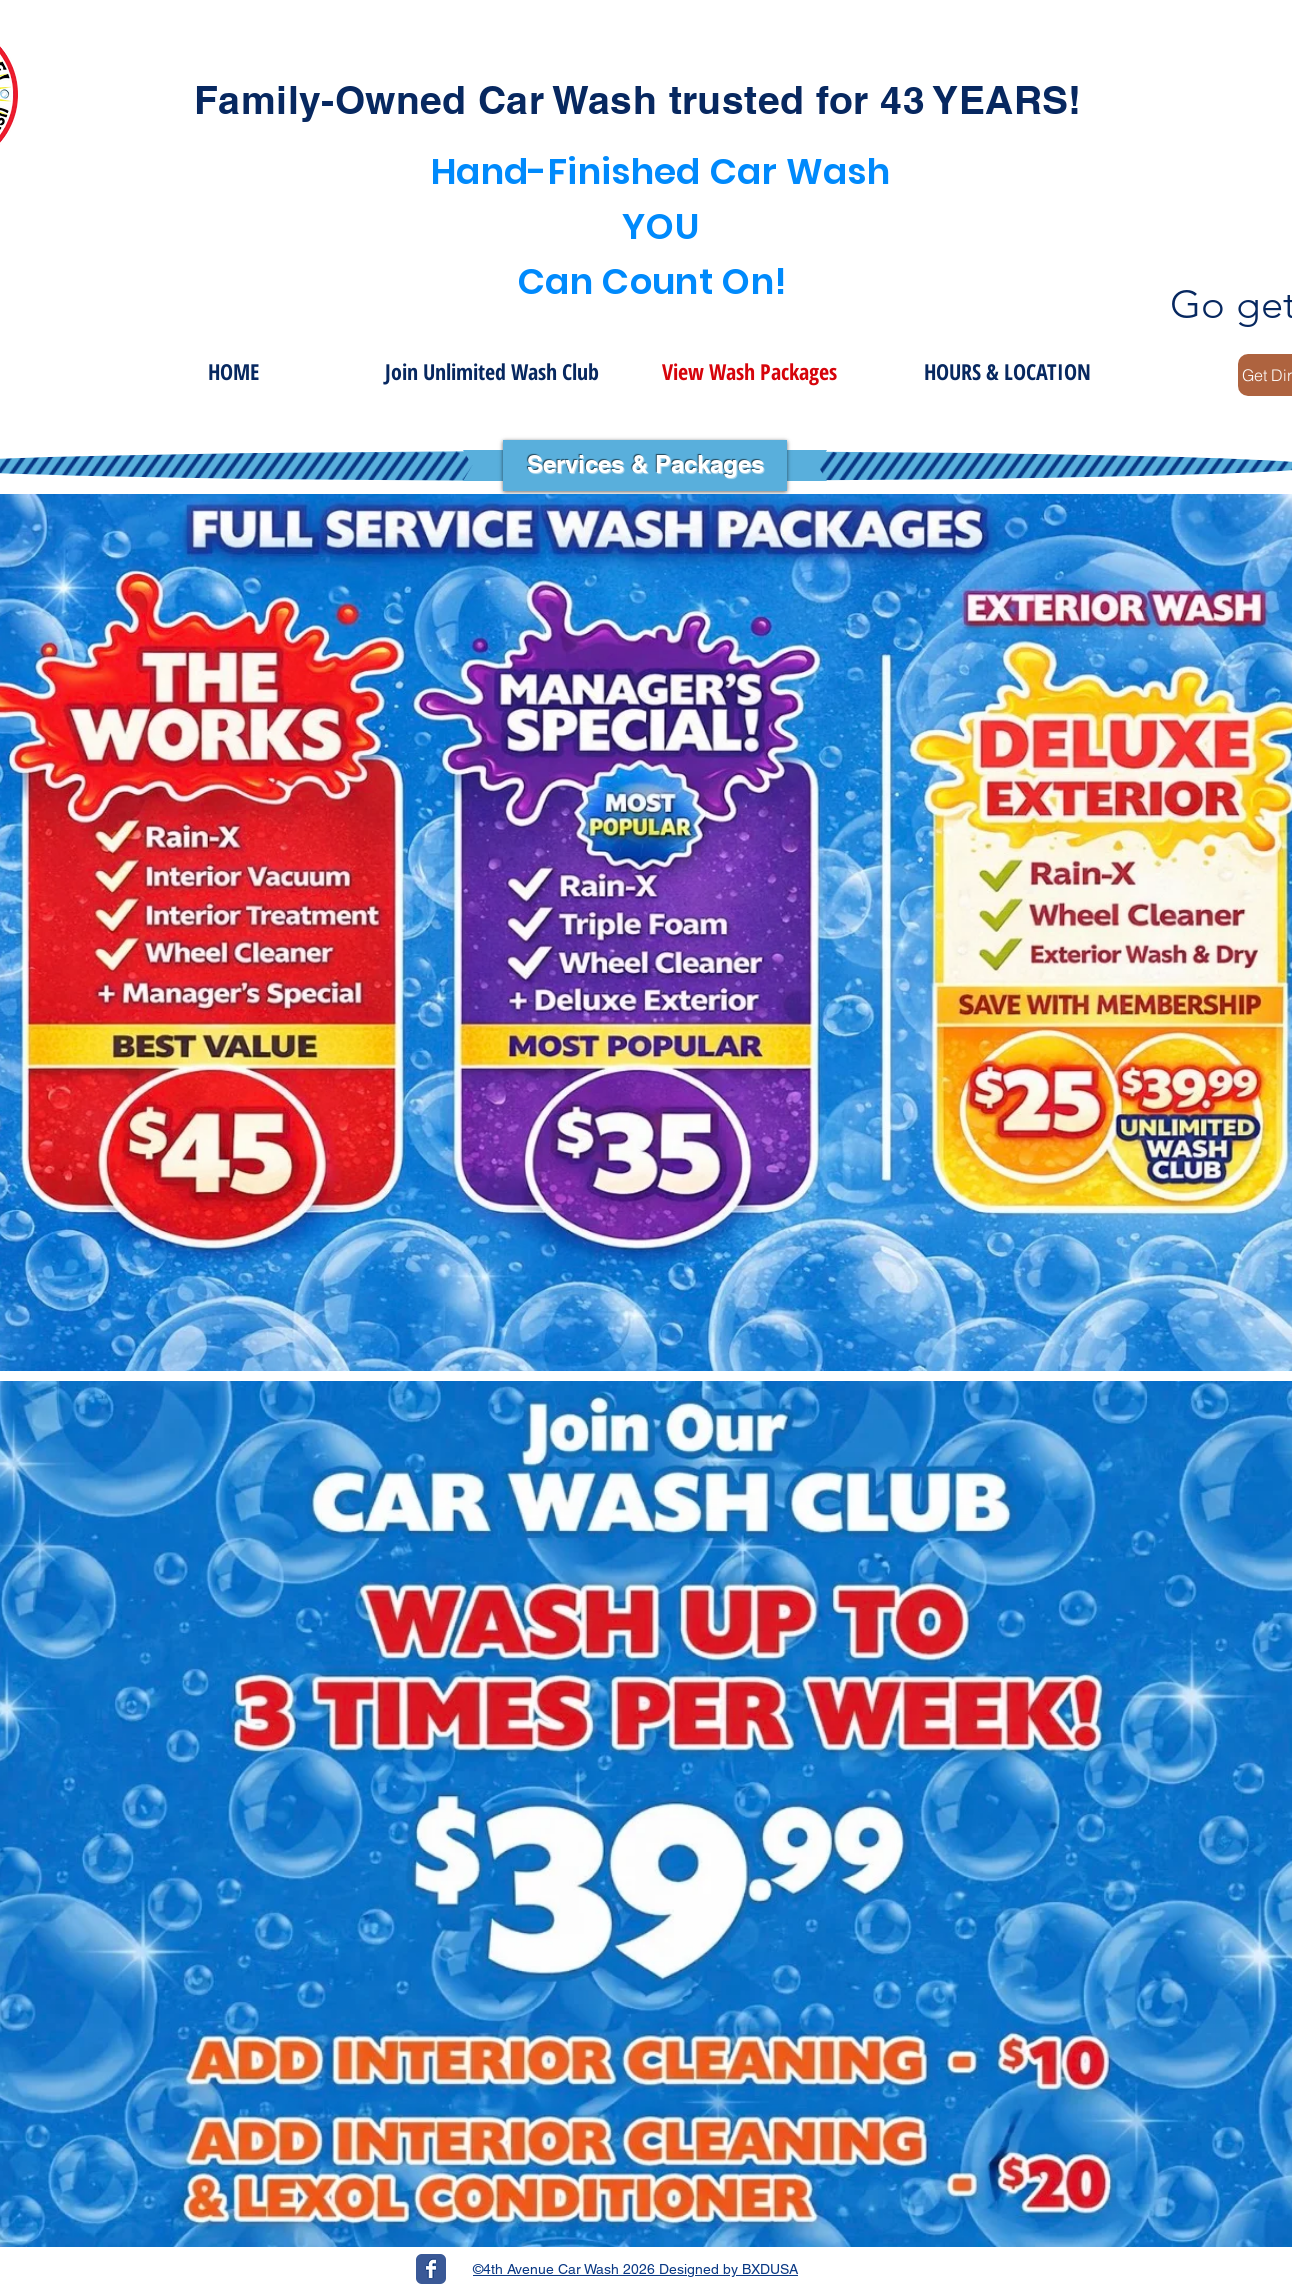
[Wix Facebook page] (431, 2269)
